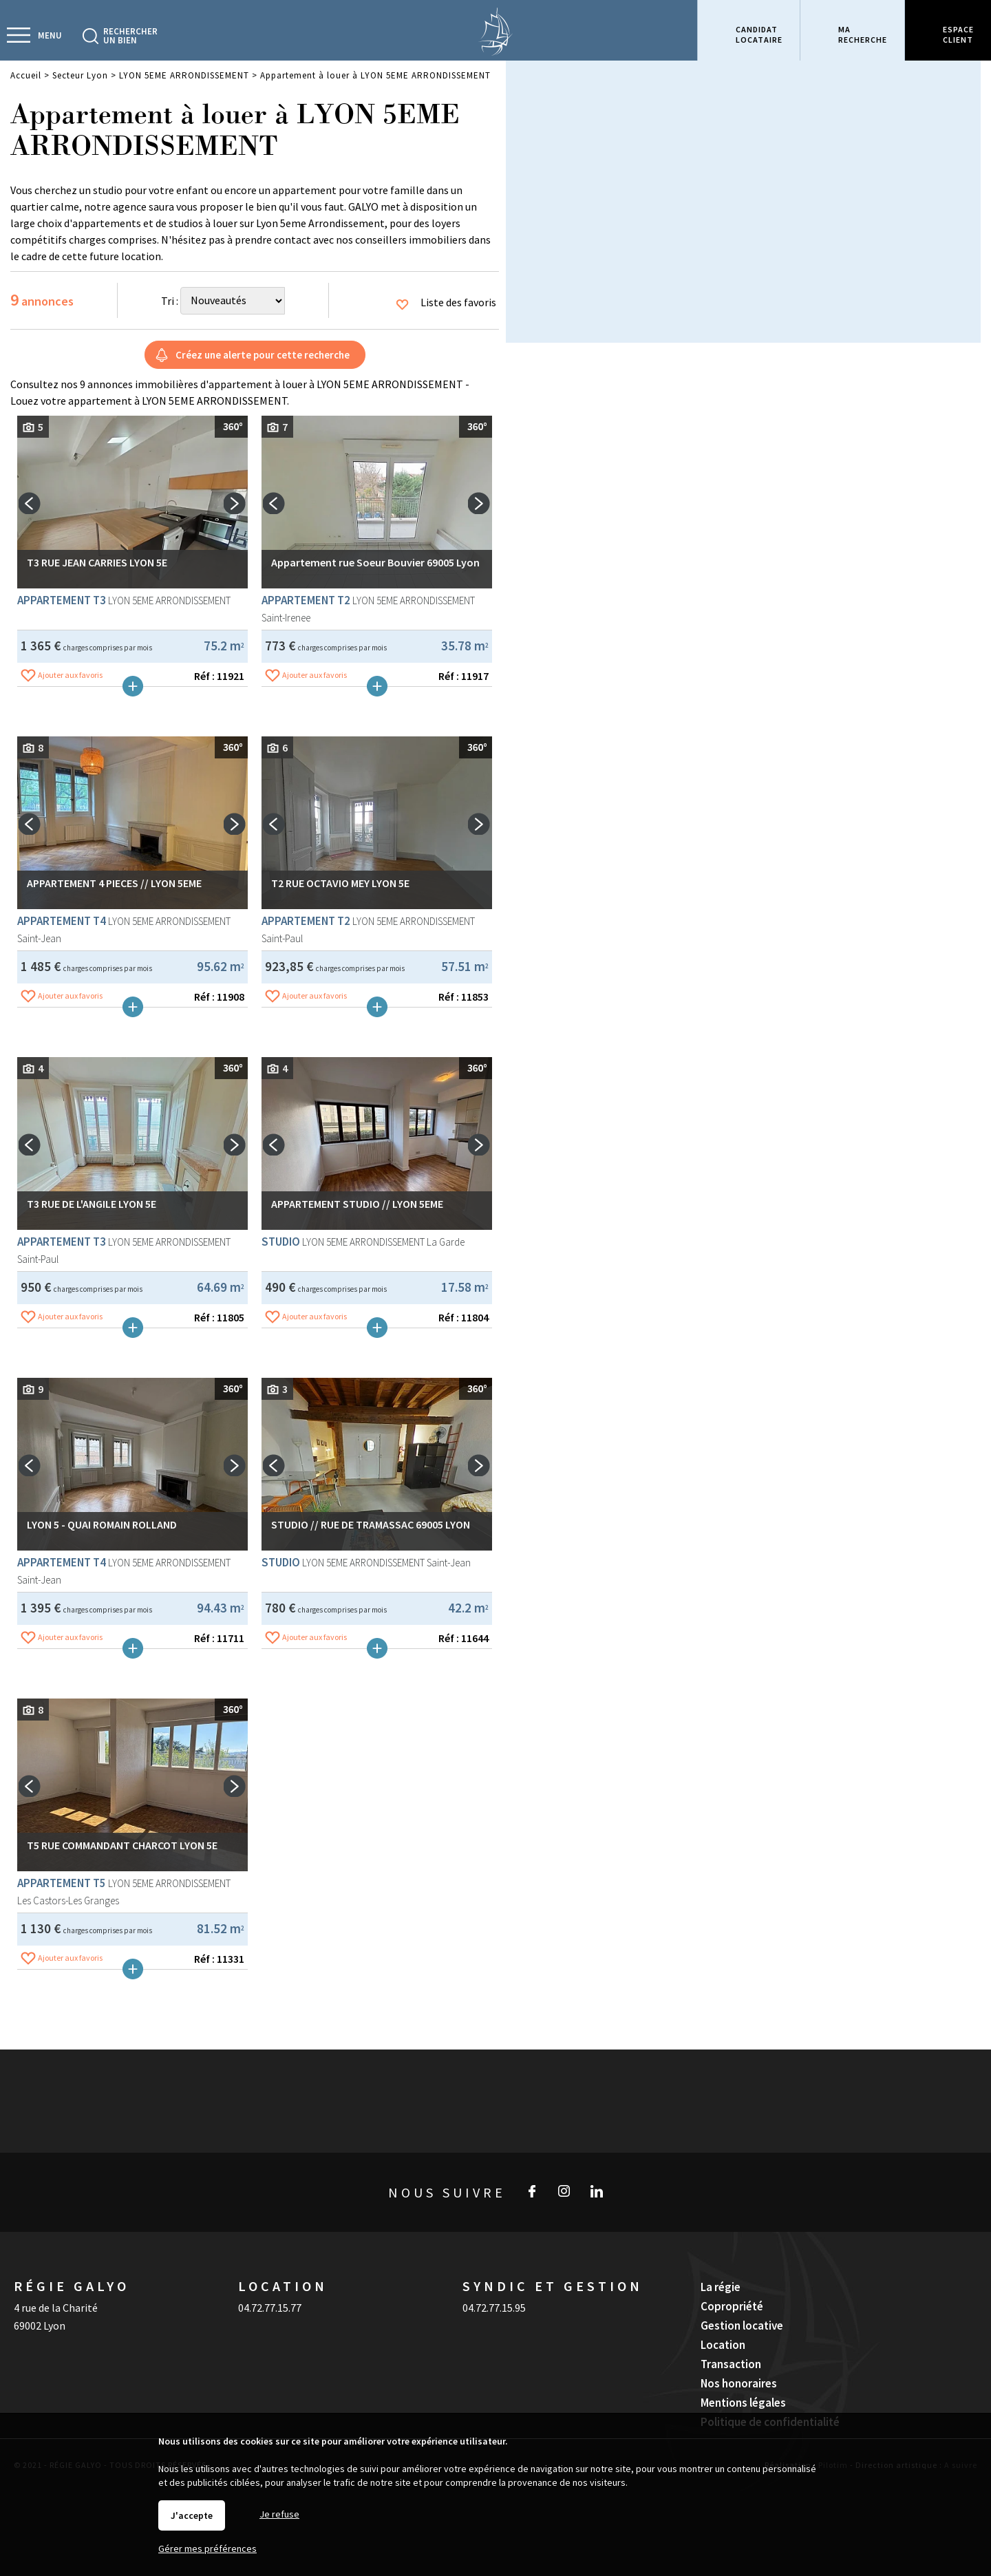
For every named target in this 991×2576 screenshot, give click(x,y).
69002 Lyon (39, 2325)
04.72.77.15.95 (494, 2307)
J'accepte (192, 2515)
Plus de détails (132, 699)
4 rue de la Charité (56, 2307)
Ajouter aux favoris (70, 688)
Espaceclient (958, 34)
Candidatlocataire (759, 34)
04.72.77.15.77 (269, 2307)
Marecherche (862, 34)
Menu (50, 35)
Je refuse (279, 2514)
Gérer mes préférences (207, 2548)
